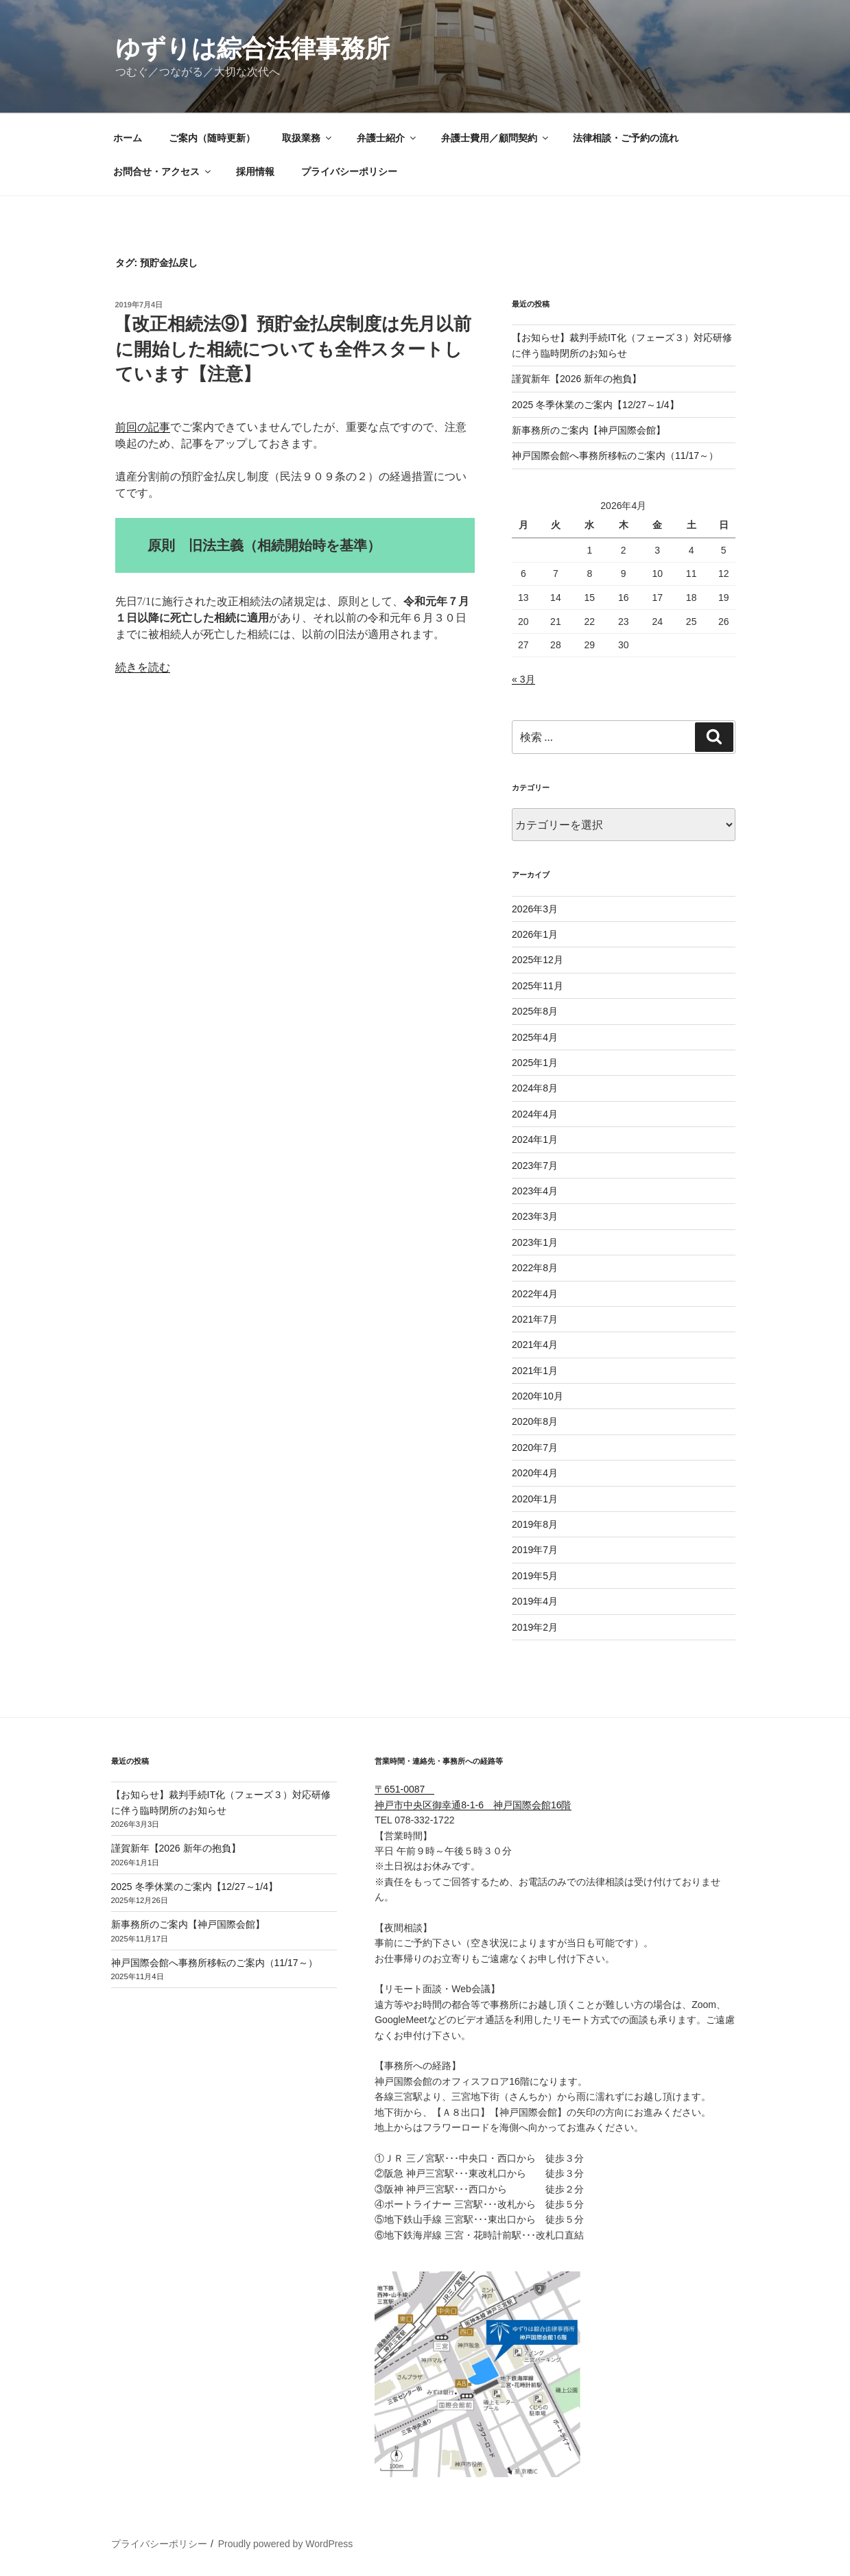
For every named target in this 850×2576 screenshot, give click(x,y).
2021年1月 (535, 1370)
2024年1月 (535, 1139)
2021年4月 (535, 1344)
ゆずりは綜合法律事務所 (252, 48)
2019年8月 (535, 1524)
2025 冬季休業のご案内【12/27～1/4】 (595, 404)
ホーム (127, 137)
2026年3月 (535, 908)
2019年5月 (535, 1575)
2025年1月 (535, 1062)
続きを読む (142, 667)
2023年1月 (535, 1242)
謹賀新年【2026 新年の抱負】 (576, 378)
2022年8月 (535, 1267)
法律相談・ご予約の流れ (625, 137)
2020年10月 (537, 1396)
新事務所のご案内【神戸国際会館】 (588, 430)
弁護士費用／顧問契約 (495, 137)
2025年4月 (535, 1037)
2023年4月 (535, 1190)
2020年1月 (535, 1498)
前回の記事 (142, 427)
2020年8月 (535, 1421)
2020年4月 (535, 1472)
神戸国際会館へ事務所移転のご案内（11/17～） (615, 455)
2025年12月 (537, 959)
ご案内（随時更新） (212, 137)
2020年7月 (535, 1447)
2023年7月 (535, 1165)
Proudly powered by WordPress (285, 2543)
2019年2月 (535, 1627)
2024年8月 (535, 1088)
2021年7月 (535, 1319)
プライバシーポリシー (349, 171)
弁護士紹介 (387, 137)
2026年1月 (535, 934)
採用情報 (255, 171)
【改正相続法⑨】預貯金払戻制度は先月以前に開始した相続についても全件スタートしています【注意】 (292, 349)
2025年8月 (535, 1011)
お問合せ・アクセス (163, 171)
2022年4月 (535, 1293)
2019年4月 (535, 1601)
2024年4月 (535, 1114)
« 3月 (523, 679)
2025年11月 (537, 985)
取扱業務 (307, 137)
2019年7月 (535, 1549)
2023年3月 (535, 1216)
